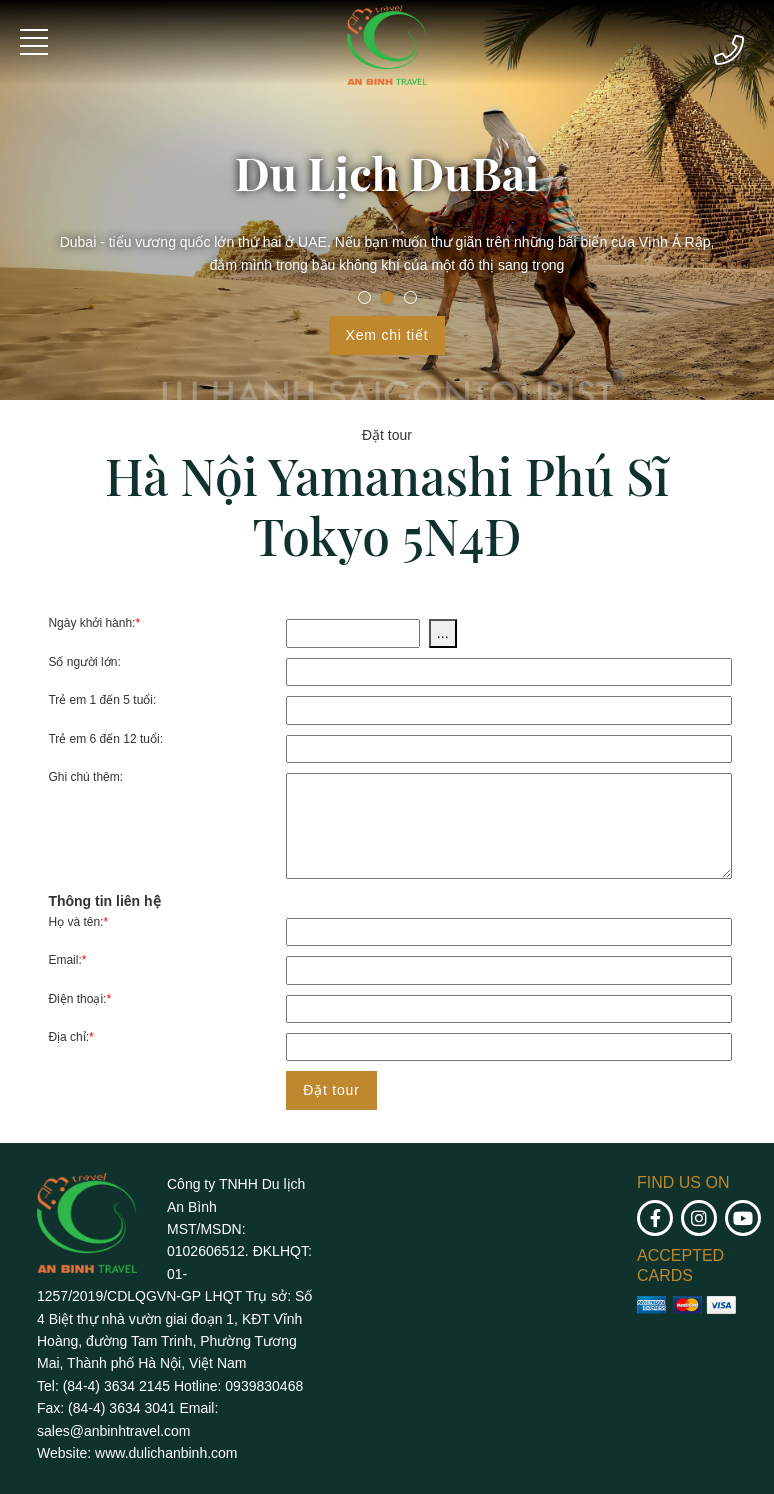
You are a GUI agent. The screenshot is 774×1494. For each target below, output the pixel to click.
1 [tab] (364, 297)
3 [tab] (410, 297)
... (443, 633)
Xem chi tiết (387, 335)
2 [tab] (387, 297)
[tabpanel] (387, 200)
